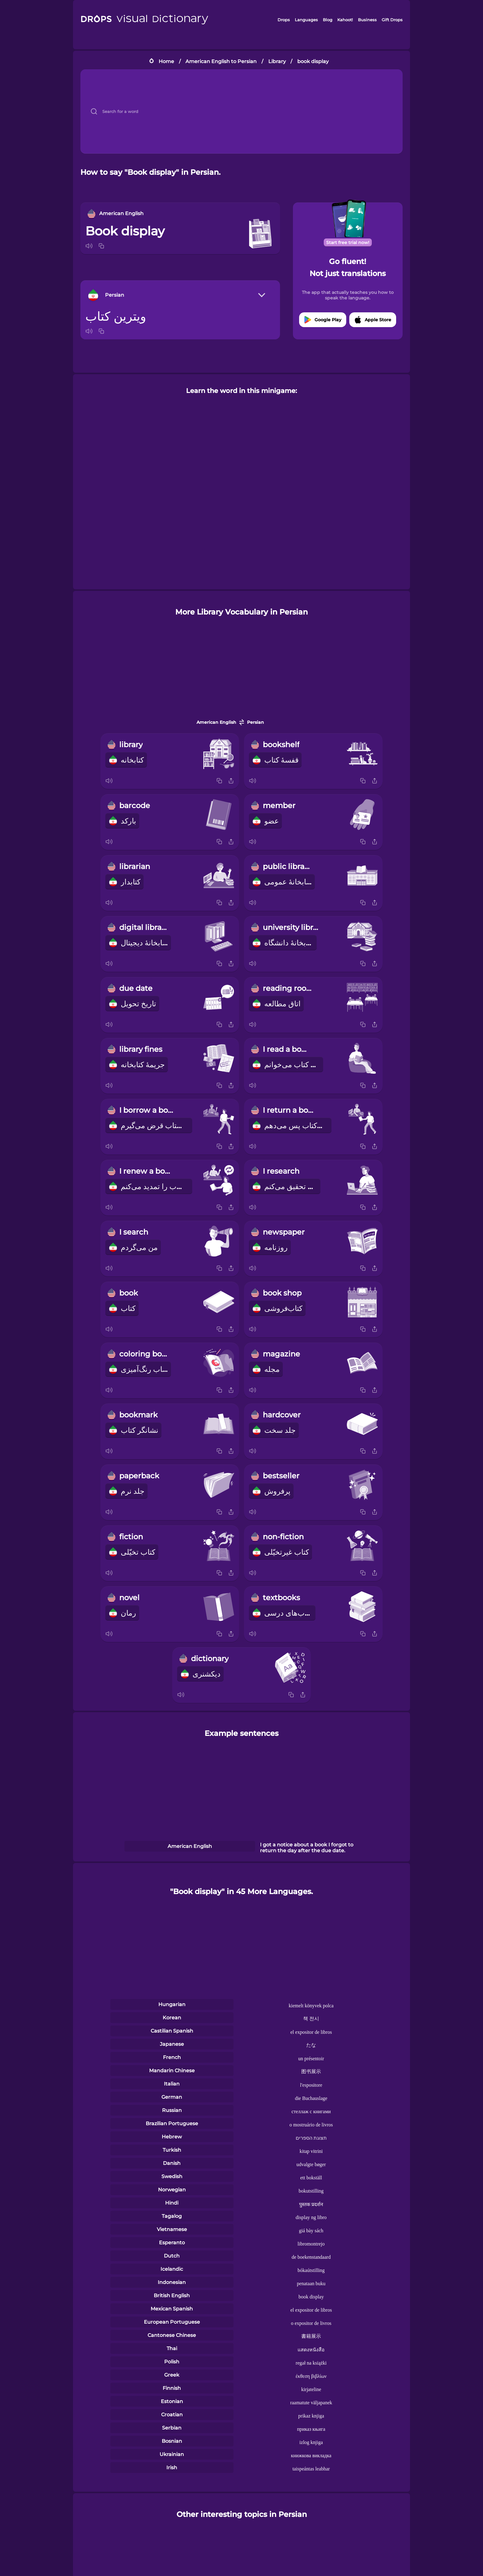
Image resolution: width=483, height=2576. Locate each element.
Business (367, 19)
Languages (306, 19)
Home (166, 61)
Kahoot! (345, 19)
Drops (284, 19)
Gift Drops (392, 19)
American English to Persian (221, 61)
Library (277, 61)
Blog (327, 19)
